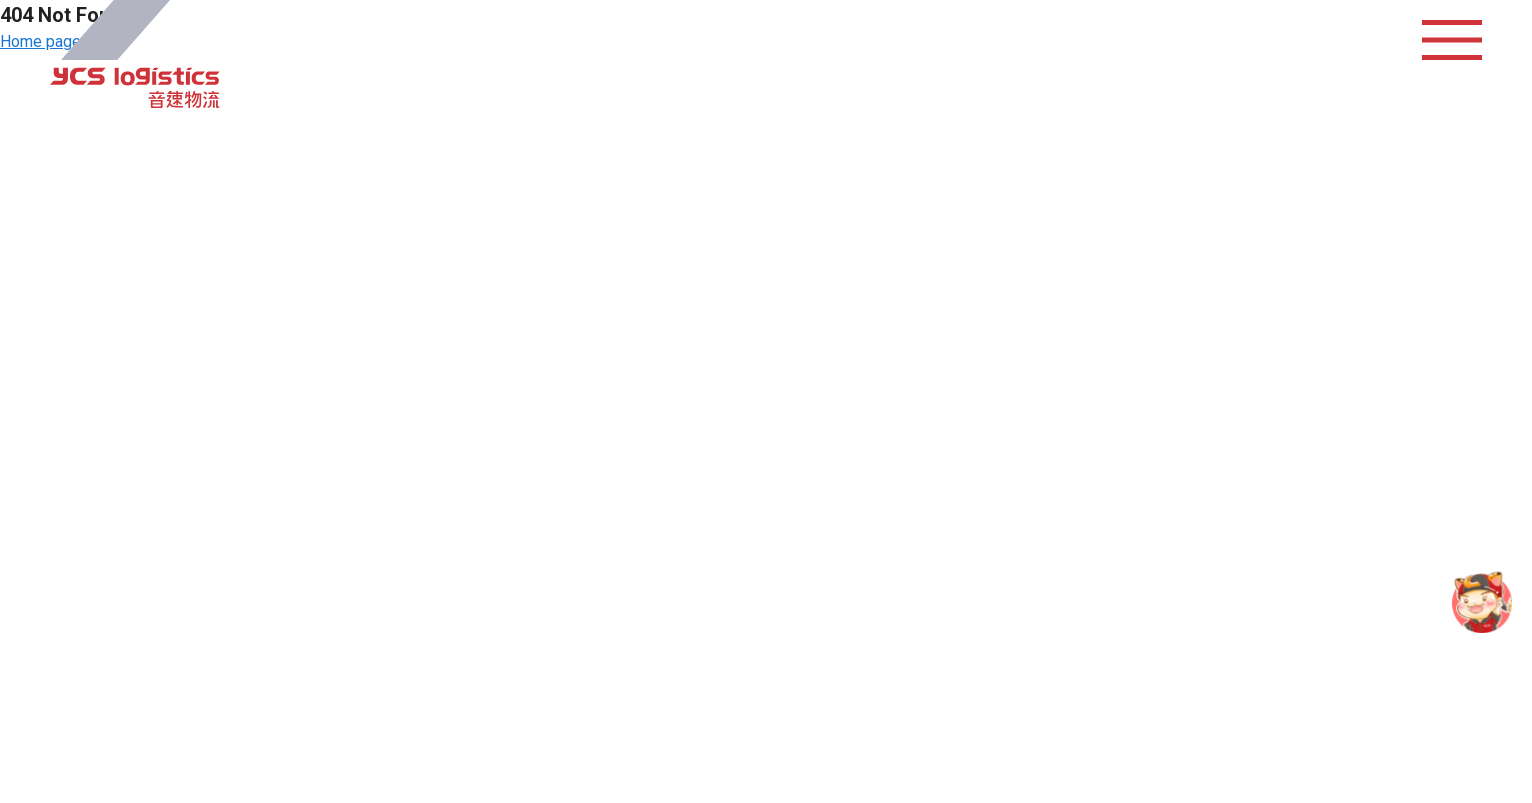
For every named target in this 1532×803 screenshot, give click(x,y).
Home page (40, 41)
